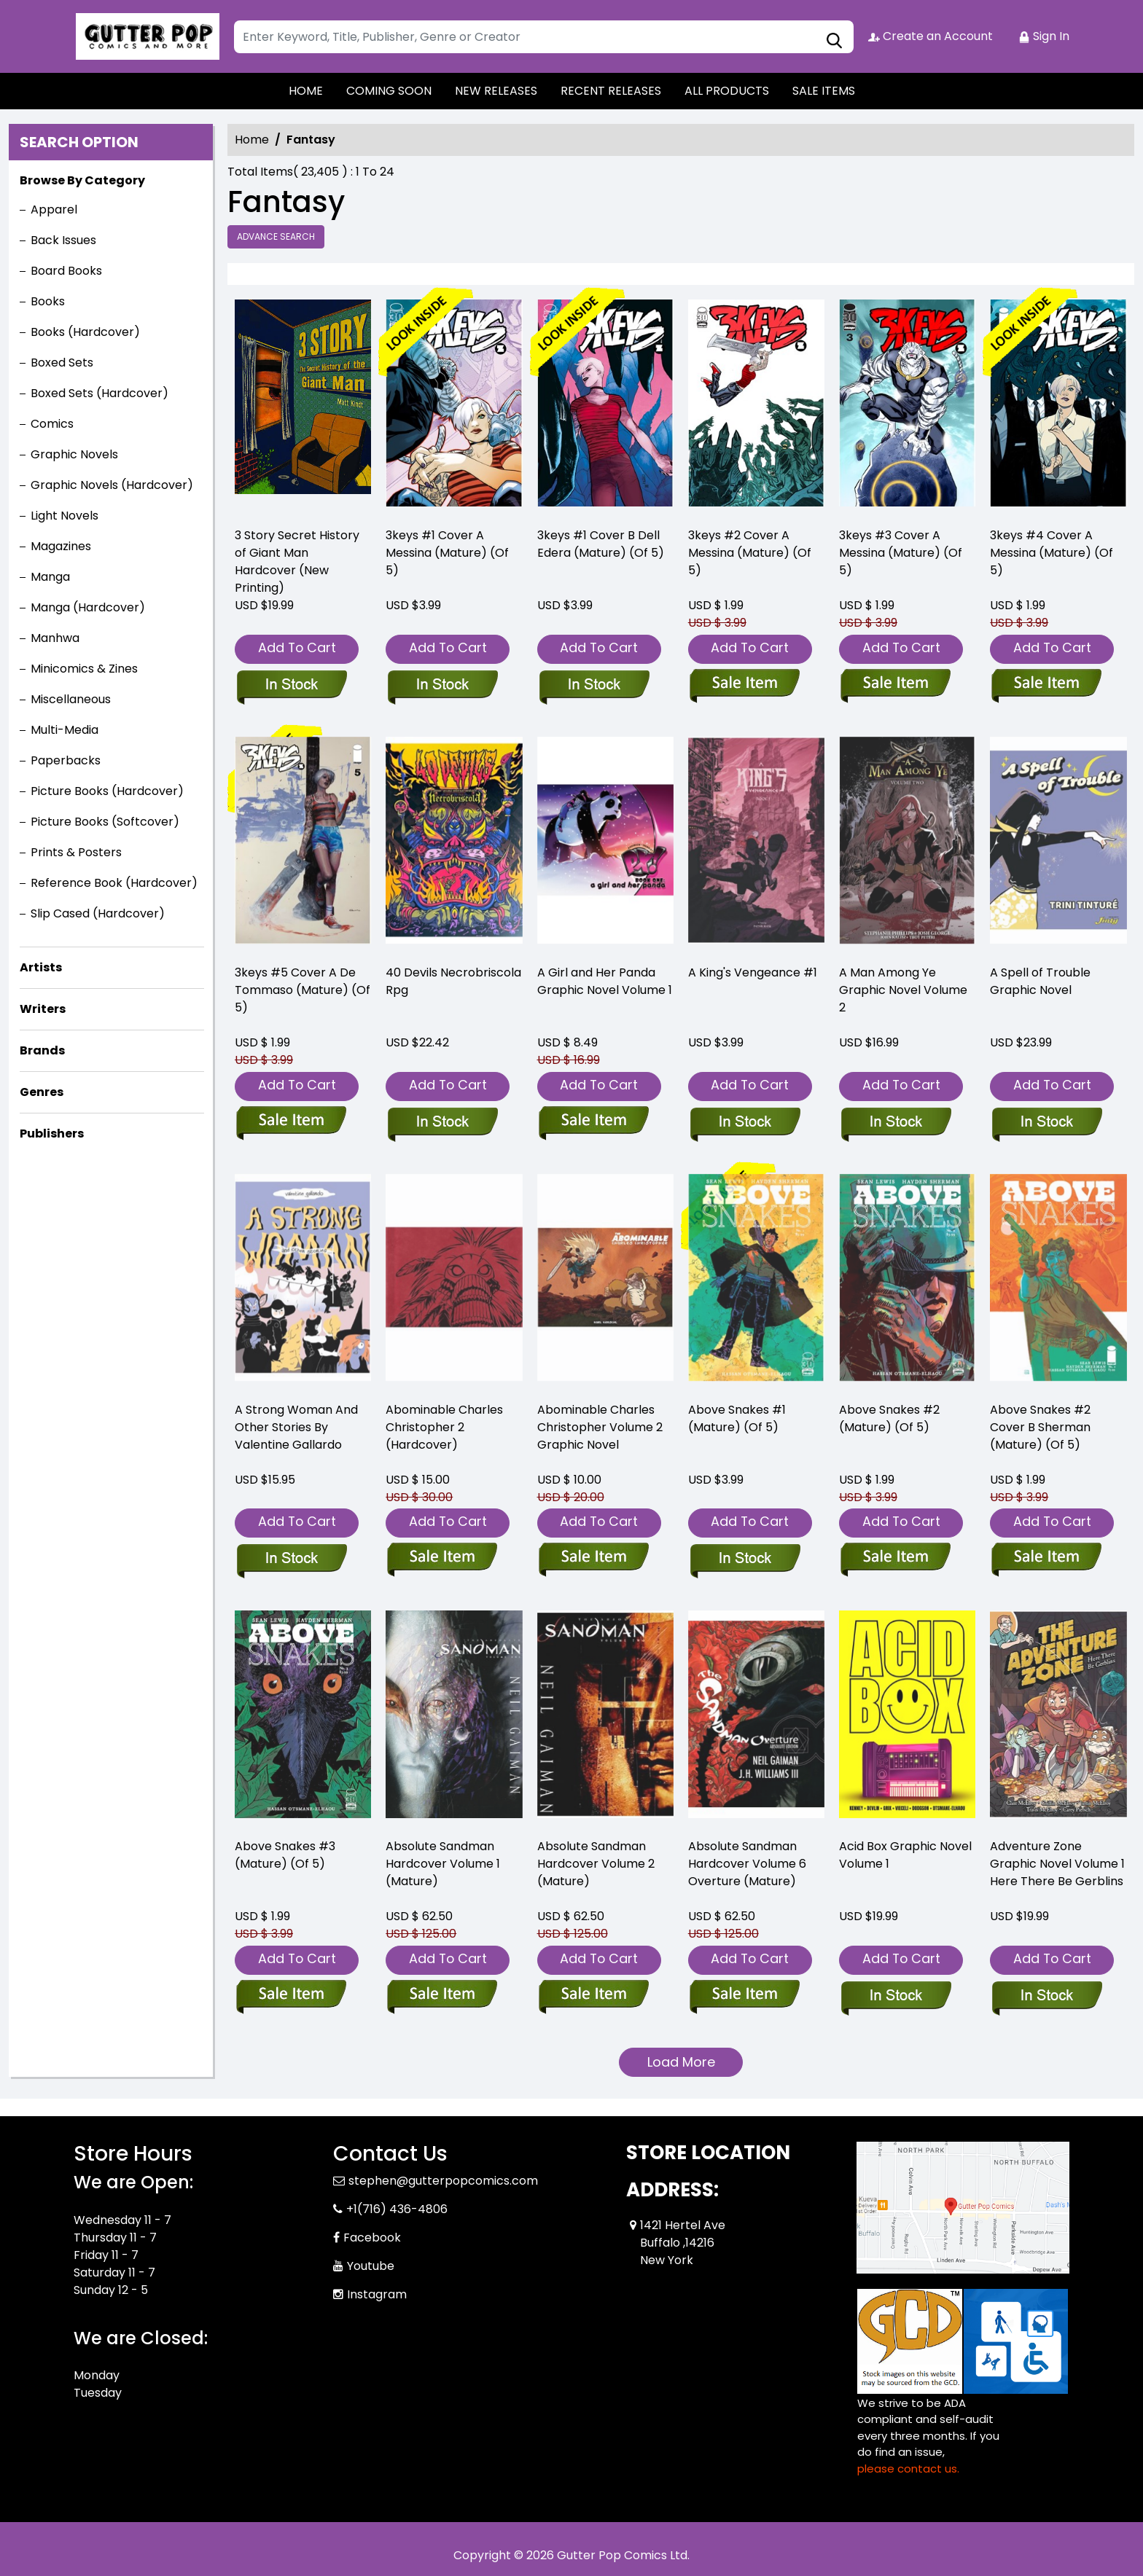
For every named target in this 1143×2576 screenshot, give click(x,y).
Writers (43, 1009)
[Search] (544, 36)
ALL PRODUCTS (726, 90)
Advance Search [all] (276, 236)
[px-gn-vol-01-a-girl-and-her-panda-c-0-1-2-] (605, 844)
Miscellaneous (71, 699)
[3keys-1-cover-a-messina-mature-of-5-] (454, 407)
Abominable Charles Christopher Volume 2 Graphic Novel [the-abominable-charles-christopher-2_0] (600, 1427)
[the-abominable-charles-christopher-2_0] (593, 1559)
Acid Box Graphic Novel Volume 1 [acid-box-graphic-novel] (905, 1855)
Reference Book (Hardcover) (114, 882)
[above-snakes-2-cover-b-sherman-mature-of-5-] (1046, 1559)
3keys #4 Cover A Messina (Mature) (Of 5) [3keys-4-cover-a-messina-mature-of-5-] (1051, 553)
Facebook (372, 2237)
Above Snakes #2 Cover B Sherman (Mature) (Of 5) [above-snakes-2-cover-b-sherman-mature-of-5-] (1040, 1427)
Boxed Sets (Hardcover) (99, 393)
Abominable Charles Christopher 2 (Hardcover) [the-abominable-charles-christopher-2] (444, 1427)
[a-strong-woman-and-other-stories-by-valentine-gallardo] (291, 1559)
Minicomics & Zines (84, 668)
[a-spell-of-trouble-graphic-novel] (1046, 1123)
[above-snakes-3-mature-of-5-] (291, 1997)
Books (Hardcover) (85, 332)
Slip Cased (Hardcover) (98, 913)
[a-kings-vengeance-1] (744, 1123)
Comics (52, 423)
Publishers (52, 1133)
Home (252, 139)
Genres (41, 1092)
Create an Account (930, 36)
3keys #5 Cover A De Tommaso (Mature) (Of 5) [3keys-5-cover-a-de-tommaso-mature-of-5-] (302, 990)
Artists (41, 967)
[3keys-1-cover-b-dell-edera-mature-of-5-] (605, 407)
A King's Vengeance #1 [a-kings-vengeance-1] (752, 972)
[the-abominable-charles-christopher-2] (442, 1559)
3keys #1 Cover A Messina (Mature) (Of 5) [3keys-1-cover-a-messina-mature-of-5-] (447, 553)
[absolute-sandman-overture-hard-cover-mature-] (744, 1997)
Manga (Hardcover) (88, 607)
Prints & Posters (76, 852)
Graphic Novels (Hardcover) (112, 485)
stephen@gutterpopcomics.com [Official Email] (443, 2180)
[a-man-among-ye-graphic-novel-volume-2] (895, 1123)
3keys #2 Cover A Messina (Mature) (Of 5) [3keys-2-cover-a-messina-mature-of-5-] (749, 553)
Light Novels (64, 515)
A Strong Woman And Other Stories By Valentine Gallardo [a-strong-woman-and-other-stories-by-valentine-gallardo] (296, 1427)
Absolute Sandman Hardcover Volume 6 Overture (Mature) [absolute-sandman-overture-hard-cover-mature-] (747, 1864)
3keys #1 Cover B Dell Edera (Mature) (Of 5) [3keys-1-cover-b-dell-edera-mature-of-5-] (600, 544)
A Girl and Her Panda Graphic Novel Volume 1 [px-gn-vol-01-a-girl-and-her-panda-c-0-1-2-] (604, 981)
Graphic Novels (74, 454)
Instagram (377, 2294)
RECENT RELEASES (611, 90)
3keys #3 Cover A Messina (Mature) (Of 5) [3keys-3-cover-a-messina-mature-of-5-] (900, 553)
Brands (42, 1050)
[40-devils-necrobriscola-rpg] (454, 844)
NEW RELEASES (496, 90)
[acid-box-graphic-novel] (895, 1997)
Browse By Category (82, 180)
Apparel (54, 209)
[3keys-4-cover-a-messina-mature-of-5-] (1058, 407)
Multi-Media (64, 729)
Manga (50, 576)
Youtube (370, 2266)
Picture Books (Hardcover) (107, 791)
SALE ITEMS (823, 90)
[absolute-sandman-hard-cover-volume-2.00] (593, 1997)
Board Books (66, 270)
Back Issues (63, 240)
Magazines (61, 546)
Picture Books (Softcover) (105, 821)
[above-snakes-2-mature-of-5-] (895, 1559)
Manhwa (55, 638)
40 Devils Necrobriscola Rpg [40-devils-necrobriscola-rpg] (453, 981)
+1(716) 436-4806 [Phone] (397, 2209)
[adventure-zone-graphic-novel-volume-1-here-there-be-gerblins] (1046, 1997)
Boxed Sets (62, 362)
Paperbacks (66, 760)
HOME (306, 90)
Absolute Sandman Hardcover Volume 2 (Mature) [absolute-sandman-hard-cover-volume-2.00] (596, 1864)
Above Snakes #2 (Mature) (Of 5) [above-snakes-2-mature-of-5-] (889, 1418)
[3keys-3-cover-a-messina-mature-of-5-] (907, 407)
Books (48, 301)
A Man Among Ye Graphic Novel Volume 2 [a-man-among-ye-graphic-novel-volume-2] (903, 990)
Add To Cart (297, 647)
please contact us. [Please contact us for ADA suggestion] (908, 2468)
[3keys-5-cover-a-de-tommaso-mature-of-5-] (303, 844)
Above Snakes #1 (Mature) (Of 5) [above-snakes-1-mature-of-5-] (737, 1418)
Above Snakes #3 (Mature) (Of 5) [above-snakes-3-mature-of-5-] (285, 1855)
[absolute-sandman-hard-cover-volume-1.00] (442, 1997)
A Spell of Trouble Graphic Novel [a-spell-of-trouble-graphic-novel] (1040, 981)
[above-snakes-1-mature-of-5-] (744, 1559)
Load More (681, 2062)
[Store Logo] (146, 36)
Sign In (1043, 36)
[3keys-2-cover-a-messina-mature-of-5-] (756, 407)
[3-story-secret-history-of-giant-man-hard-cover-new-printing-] (303, 407)
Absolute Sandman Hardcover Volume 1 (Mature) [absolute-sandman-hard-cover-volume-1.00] (443, 1864)
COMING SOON (389, 90)
